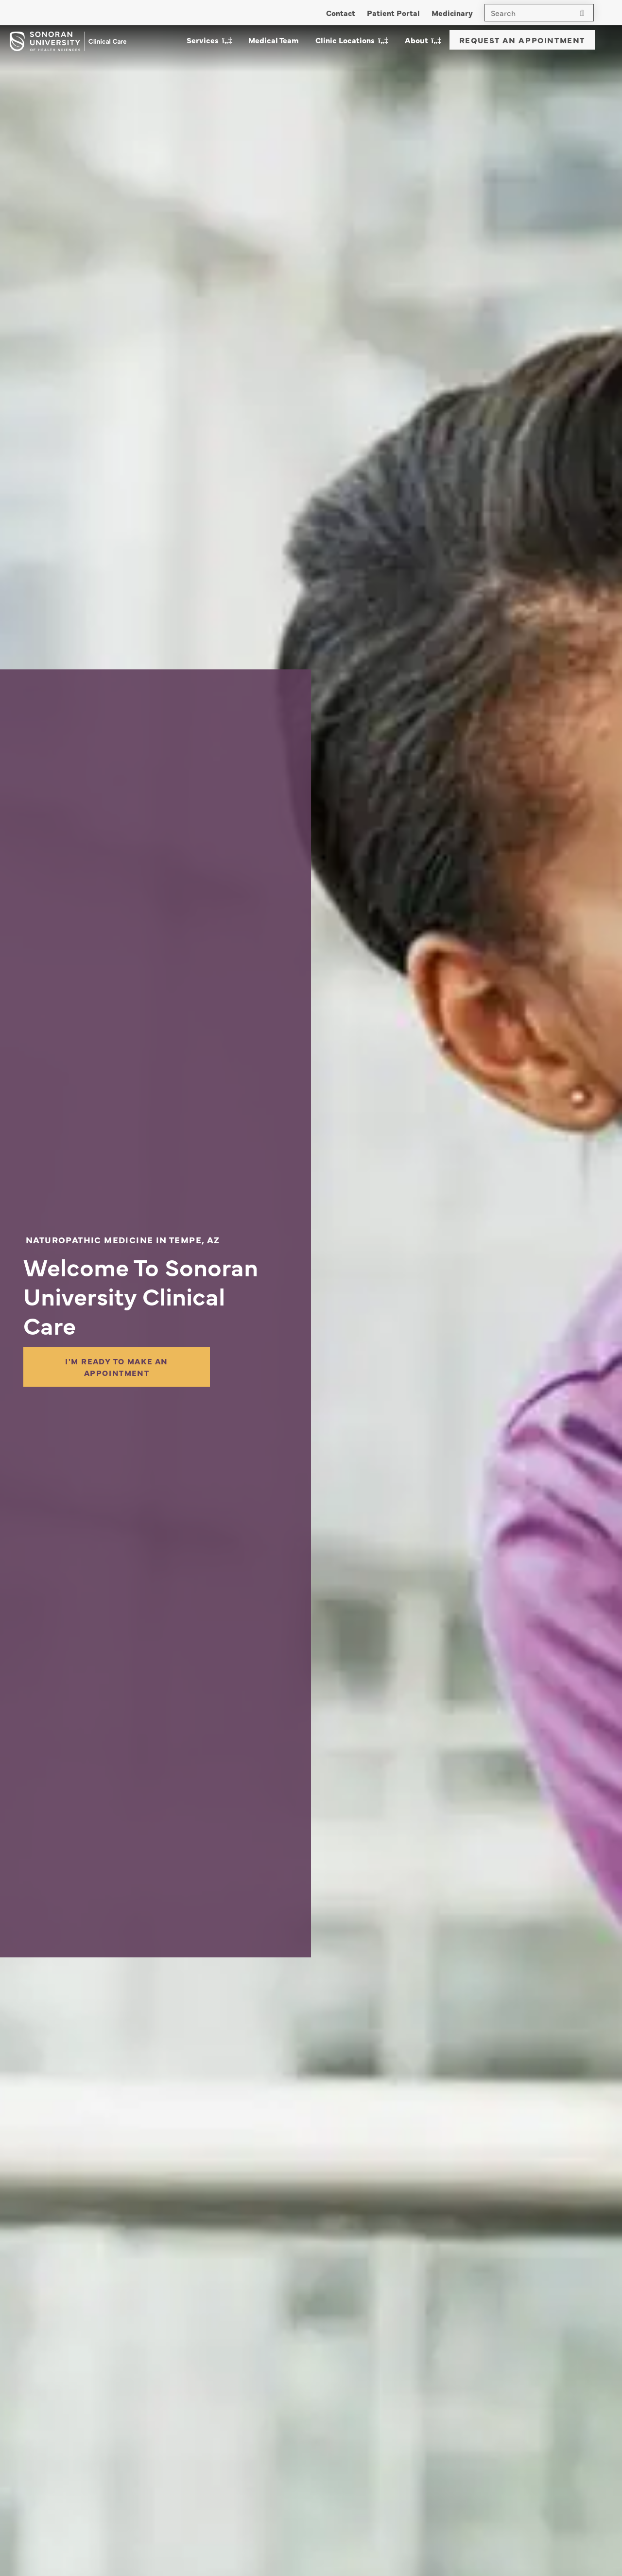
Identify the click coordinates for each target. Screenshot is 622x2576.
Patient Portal (393, 12)
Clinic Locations (345, 40)
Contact (340, 12)
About (416, 40)
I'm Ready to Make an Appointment (116, 1367)
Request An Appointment (522, 40)
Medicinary (452, 12)
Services (203, 40)
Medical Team (273, 40)
